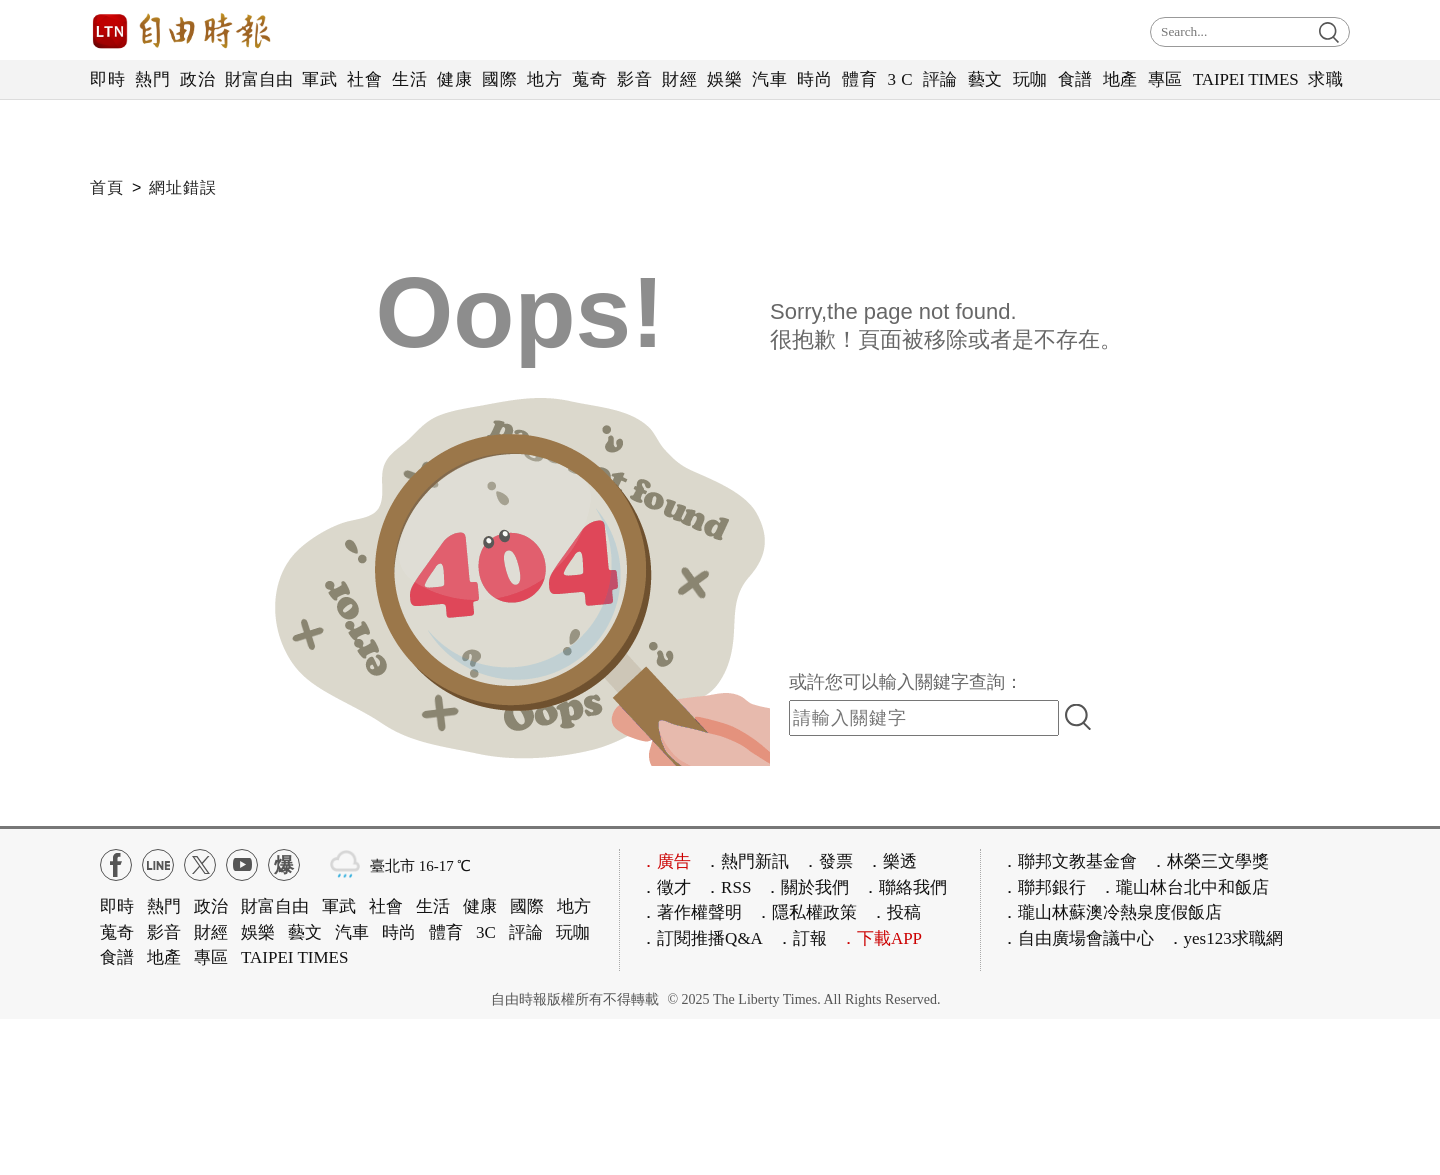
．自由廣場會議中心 (1077, 938)
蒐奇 (589, 79)
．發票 (827, 861)
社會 (364, 79)
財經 (679, 79)
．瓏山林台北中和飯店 (1184, 887)
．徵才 (665, 887)
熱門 (152, 79)
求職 (1325, 79)
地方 (544, 79)
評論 (940, 79)
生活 (409, 79)
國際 (499, 79)
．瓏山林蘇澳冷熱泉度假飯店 (1111, 912)
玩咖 (1030, 79)
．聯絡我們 (904, 887)
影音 (634, 79)
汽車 (769, 79)
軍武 (319, 79)
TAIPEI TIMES (1245, 79)
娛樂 (724, 79)
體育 (859, 79)
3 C (900, 79)
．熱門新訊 (746, 861)
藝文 (985, 79)
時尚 (814, 79)
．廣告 (665, 861)
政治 (197, 79)
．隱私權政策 (806, 912)
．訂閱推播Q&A (701, 938)
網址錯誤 (183, 187)
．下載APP (881, 938)
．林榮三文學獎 (1209, 861)
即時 (107, 79)
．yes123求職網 (1225, 938)
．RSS (727, 887)
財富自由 (258, 79)
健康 (454, 79)
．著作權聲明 (691, 912)
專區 (1165, 79)
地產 (1120, 79)
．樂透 (891, 861)
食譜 (1075, 79)
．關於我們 (806, 887)
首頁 (107, 187)
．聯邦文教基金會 (1069, 861)
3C (486, 932)
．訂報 (801, 938)
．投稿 (895, 912)
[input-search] (924, 718)
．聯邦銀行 (1043, 887)
